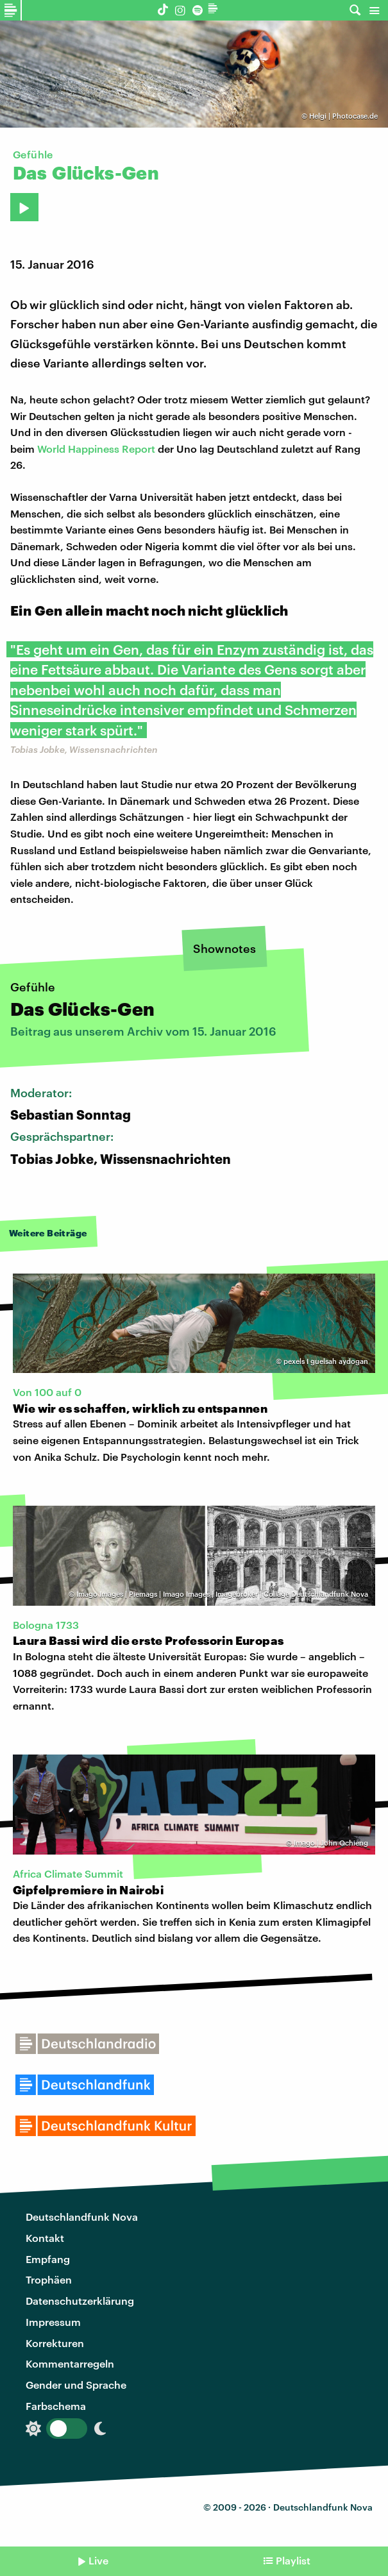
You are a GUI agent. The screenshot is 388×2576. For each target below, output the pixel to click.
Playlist (293, 2560)
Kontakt (45, 2238)
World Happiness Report (96, 448)
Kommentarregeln (70, 2363)
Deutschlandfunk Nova (82, 2216)
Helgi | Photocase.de (343, 116)
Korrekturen (55, 2343)
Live (98, 2560)
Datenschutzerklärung (80, 2300)
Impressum (53, 2322)
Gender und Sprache (76, 2384)
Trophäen (49, 2279)
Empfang (48, 2259)
